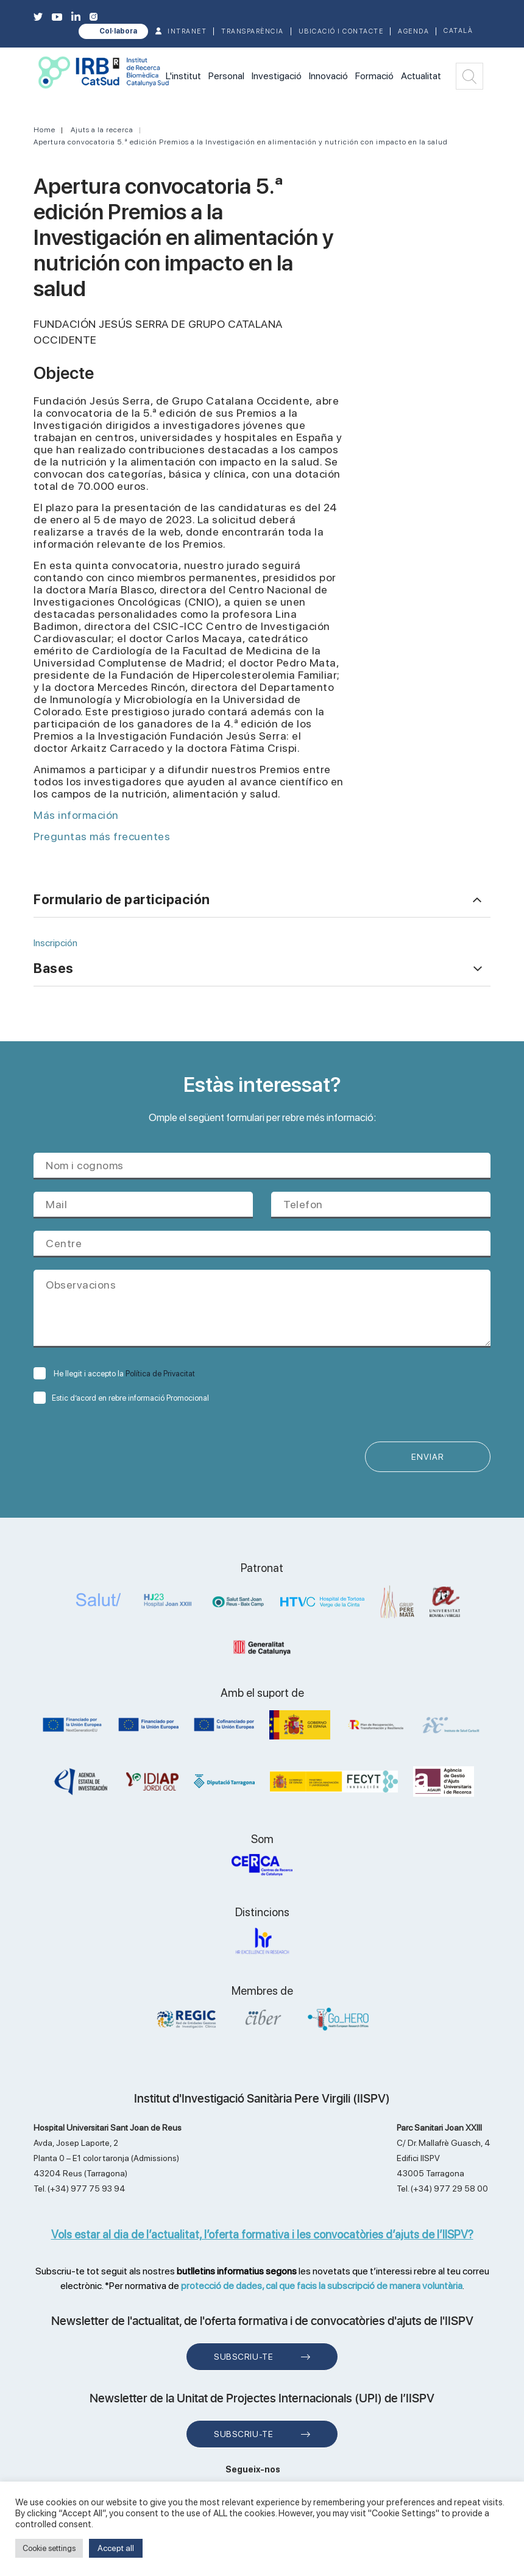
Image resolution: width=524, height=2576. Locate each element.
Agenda (413, 31)
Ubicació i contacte (341, 31)
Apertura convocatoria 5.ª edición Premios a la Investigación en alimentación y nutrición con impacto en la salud (241, 142)
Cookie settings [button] (49, 2548)
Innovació (328, 76)
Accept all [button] (115, 2548)
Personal (226, 76)
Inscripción (55, 943)
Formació (374, 76)
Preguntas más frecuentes (103, 836)
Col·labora (118, 31)
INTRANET (187, 31)
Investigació (277, 76)
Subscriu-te (243, 2358)
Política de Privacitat (160, 1373)
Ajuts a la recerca (102, 130)
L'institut (183, 76)
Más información (76, 815)
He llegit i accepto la (114, 1373)
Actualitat (421, 76)
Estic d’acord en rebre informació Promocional (121, 1398)
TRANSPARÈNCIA (252, 31)
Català (458, 31)
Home (44, 130)
